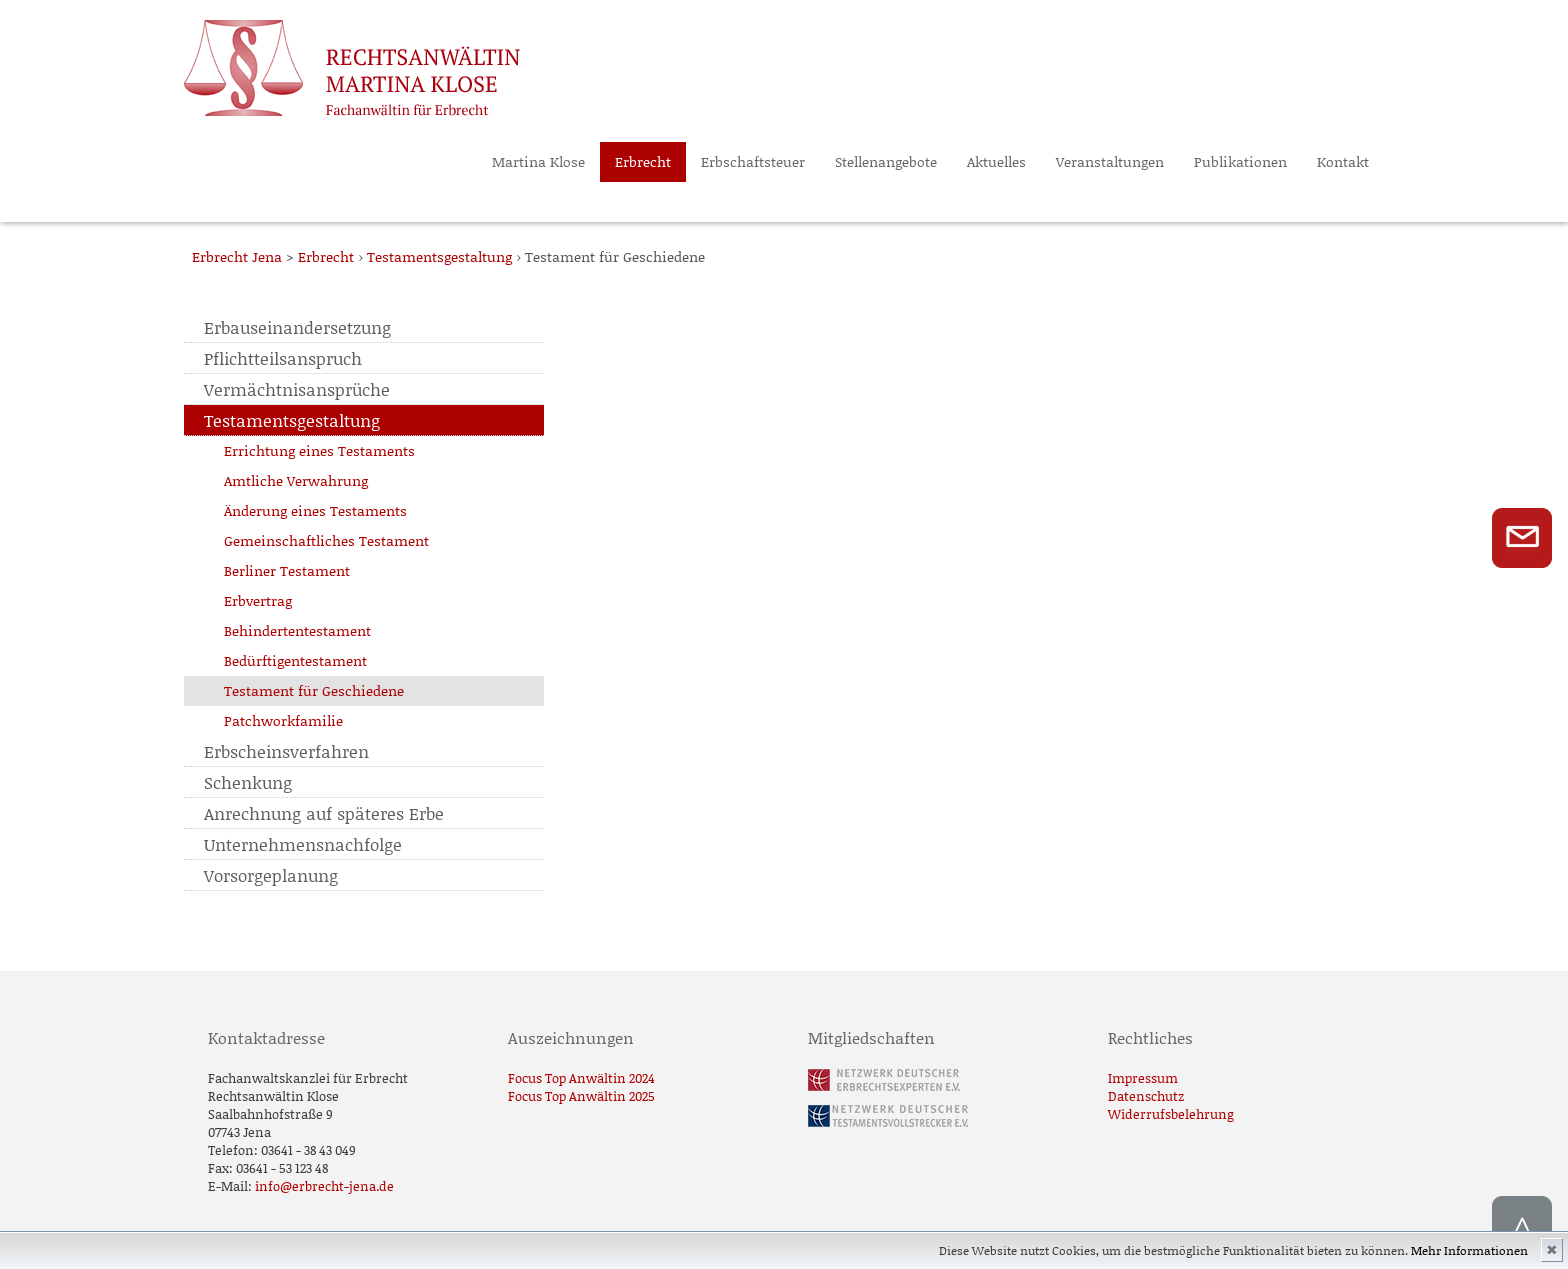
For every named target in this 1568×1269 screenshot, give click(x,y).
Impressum (1143, 1078)
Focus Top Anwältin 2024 (581, 1078)
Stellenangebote (886, 161)
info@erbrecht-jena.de (324, 1186)
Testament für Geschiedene (314, 690)
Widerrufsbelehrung (1171, 1114)
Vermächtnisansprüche (297, 389)
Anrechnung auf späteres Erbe (324, 813)
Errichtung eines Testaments (319, 450)
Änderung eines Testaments (315, 510)
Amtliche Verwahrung (296, 480)
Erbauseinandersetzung (297, 327)
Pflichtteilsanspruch (283, 358)
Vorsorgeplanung (271, 875)
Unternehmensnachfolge (303, 844)
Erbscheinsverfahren (286, 751)
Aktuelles (996, 161)
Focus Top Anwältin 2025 (581, 1096)
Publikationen (1240, 161)
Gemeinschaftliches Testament (326, 540)
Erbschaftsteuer (753, 161)
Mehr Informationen (1469, 1250)
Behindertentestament (297, 630)
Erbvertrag (258, 600)
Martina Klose (538, 161)
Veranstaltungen (1110, 161)
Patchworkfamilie (283, 720)
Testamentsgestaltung (292, 420)
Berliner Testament (287, 570)
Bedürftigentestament (295, 660)
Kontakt (1343, 161)
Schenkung (248, 782)
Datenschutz (1146, 1096)
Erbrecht (643, 161)
